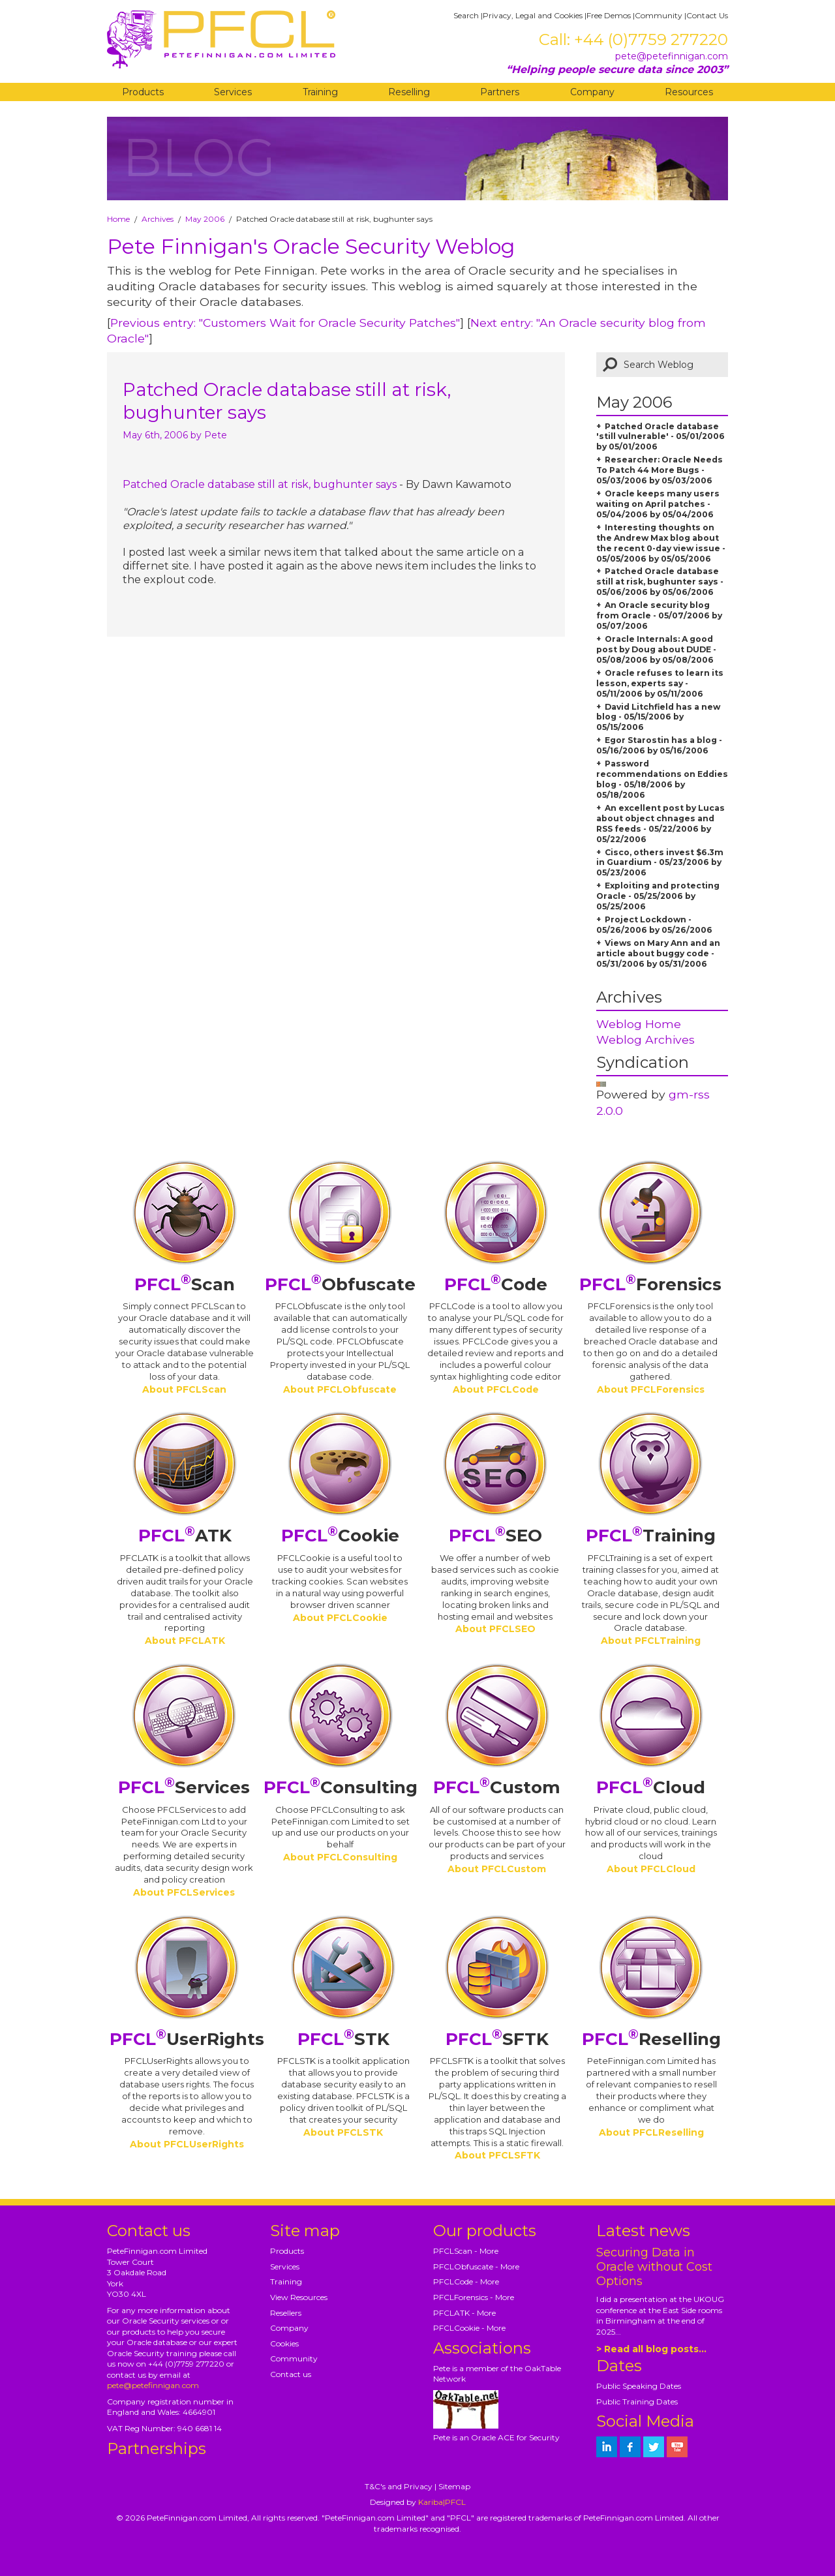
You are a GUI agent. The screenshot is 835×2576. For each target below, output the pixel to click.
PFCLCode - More (466, 2281)
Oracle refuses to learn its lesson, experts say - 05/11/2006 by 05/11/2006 (659, 683)
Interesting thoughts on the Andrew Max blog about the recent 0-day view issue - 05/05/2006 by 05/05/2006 (660, 543)
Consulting (341, 1787)
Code (495, 1284)
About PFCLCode (496, 1389)
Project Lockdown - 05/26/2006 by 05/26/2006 (654, 925)
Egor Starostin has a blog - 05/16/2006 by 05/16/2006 (659, 745)
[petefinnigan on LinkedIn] (606, 2446)
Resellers (285, 2313)
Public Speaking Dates (638, 2386)
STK (343, 2039)
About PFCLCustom (497, 1869)
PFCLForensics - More (473, 2297)
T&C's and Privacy (399, 2486)
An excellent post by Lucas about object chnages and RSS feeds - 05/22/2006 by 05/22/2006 (660, 823)
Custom (496, 1787)
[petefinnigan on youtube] (677, 2446)
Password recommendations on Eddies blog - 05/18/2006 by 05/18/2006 (662, 779)
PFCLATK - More (464, 2313)
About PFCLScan (184, 1389)
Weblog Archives (645, 1039)
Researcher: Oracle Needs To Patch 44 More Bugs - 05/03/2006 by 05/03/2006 (659, 470)
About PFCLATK (185, 1640)
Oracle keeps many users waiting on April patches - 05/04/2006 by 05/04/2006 (658, 504)
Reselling (409, 92)
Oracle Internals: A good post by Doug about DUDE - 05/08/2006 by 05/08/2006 (656, 649)
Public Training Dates (637, 2401)
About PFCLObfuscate (340, 1389)
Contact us (290, 2374)
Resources (689, 92)
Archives (158, 219)
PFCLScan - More (465, 2251)
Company (592, 92)
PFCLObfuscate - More (476, 2266)
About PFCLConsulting (340, 1857)
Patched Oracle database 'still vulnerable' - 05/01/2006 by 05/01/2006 (660, 436)
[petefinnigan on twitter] (653, 2446)
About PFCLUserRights (187, 2144)
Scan (184, 1284)
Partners (499, 92)
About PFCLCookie (340, 1618)
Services (233, 92)
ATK (185, 1535)
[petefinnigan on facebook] (630, 2446)
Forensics (650, 1284)
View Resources (298, 2297)
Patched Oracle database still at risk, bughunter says (260, 484)
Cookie (340, 1535)
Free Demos (608, 15)
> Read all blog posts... (651, 2349)
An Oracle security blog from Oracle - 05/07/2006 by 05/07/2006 (659, 615)
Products (143, 92)
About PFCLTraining (651, 1640)
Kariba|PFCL (442, 2502)
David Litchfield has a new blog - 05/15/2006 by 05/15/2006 (658, 717)
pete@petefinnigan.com (671, 56)
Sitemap (454, 2486)
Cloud (650, 1787)
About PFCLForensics (651, 1389)
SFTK (497, 2039)
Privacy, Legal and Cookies (533, 15)
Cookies (284, 2343)
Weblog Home (638, 1024)
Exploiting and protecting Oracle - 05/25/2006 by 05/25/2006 (658, 896)
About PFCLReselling (651, 2132)
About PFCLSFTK (497, 2155)
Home (118, 219)
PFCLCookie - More (469, 2328)
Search (466, 15)
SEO (495, 1535)
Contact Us (707, 15)
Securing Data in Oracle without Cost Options (654, 2266)
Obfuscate (340, 1284)
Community (658, 15)
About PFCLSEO (495, 1629)
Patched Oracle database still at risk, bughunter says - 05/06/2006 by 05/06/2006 (659, 581)
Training (320, 92)
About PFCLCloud (651, 1869)
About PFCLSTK (343, 2132)
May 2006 (204, 219)
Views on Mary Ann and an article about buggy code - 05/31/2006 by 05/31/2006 (658, 953)
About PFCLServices (184, 1892)
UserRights (187, 2039)
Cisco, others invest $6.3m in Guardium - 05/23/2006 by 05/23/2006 (659, 862)
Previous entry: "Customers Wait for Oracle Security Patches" (285, 322)
